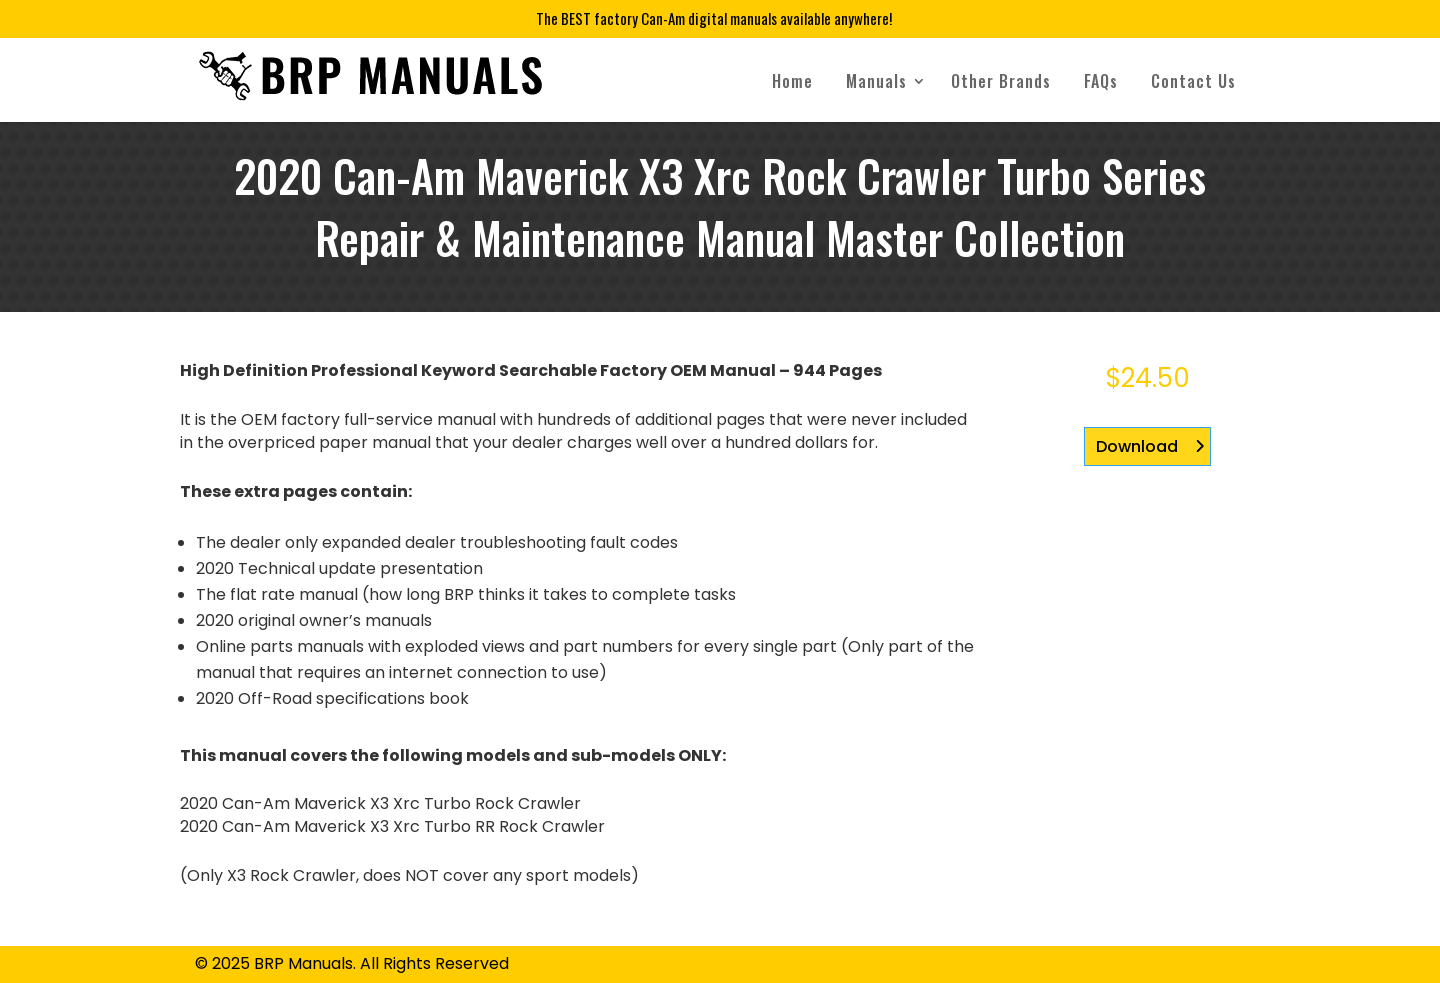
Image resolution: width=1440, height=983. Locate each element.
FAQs (1101, 81)
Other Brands (1001, 81)
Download (1137, 446)
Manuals (876, 81)
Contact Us (1193, 81)
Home (792, 81)
